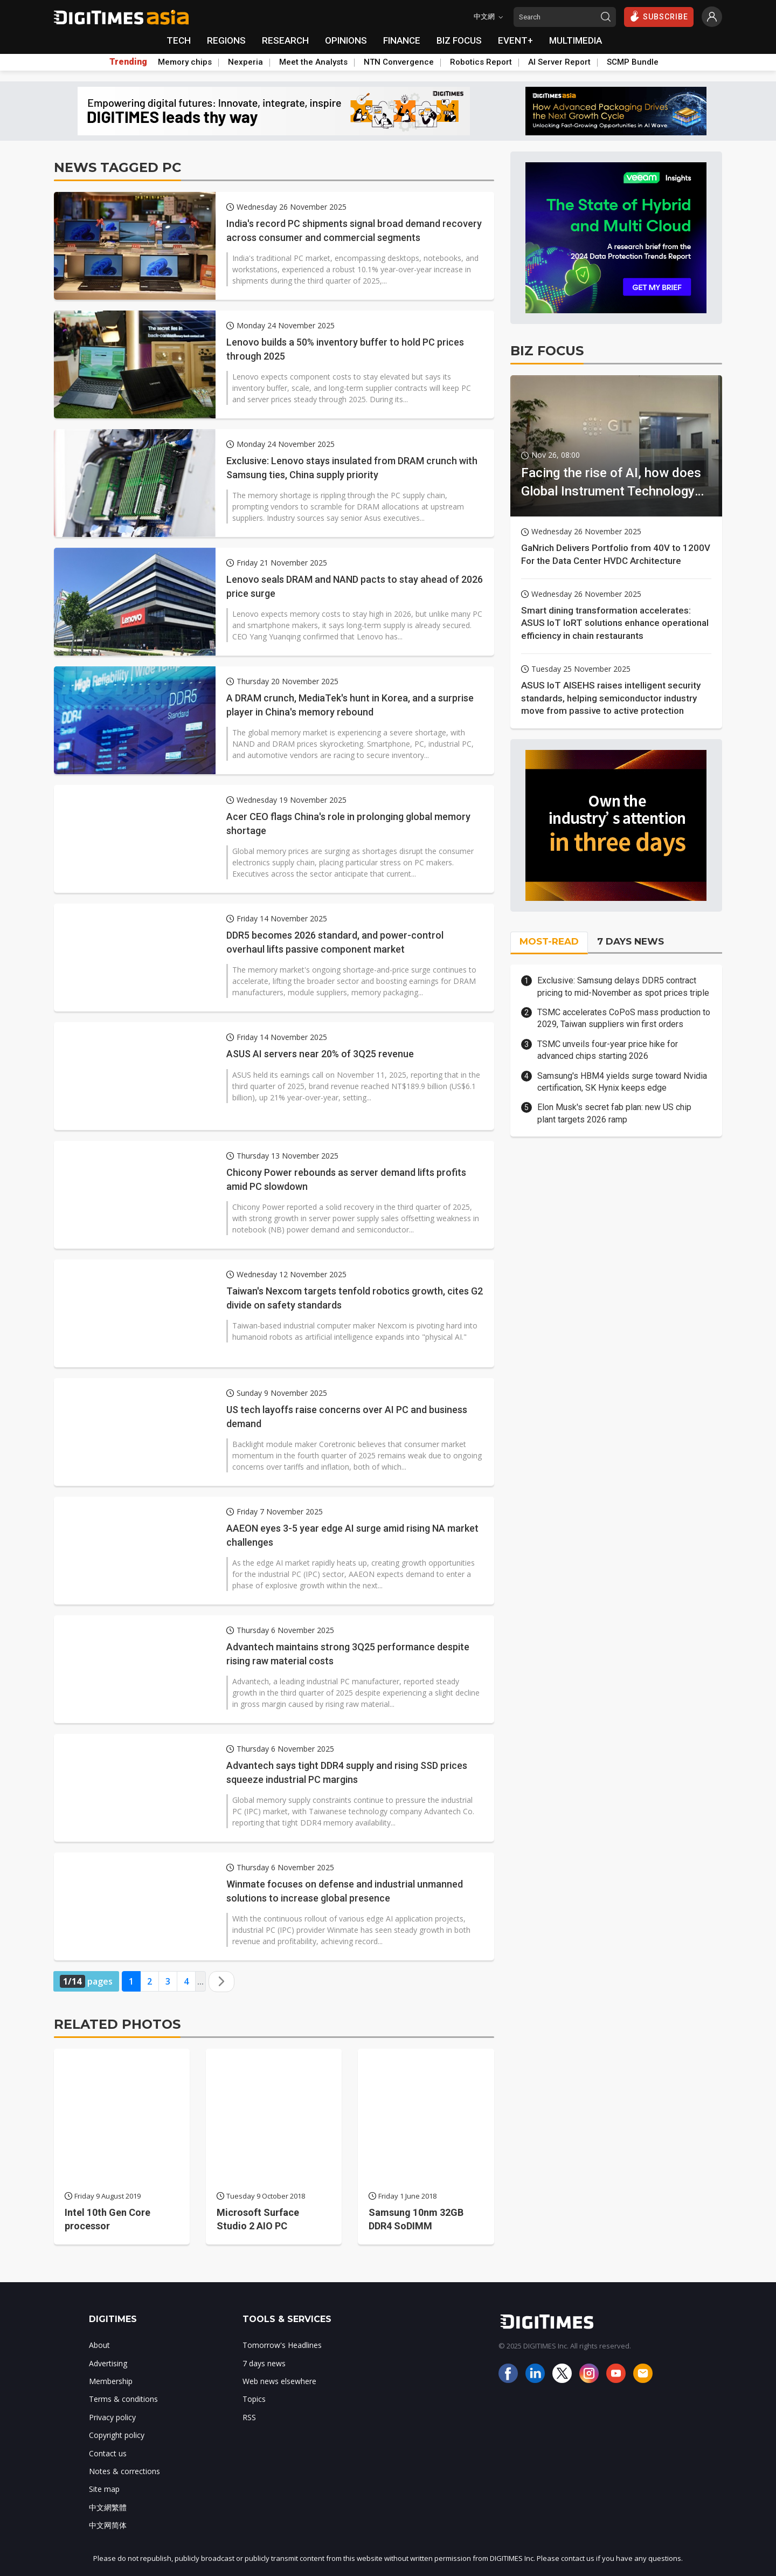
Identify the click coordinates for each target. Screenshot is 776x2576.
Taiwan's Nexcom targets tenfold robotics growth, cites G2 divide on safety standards (354, 1297)
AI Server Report (559, 62)
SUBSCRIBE (658, 16)
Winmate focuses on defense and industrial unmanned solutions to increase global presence (344, 1890)
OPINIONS (346, 40)
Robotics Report (481, 62)
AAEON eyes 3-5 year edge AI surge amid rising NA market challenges (352, 1535)
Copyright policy (116, 2435)
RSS (249, 2417)
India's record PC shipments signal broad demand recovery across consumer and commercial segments (354, 230)
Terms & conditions (123, 2399)
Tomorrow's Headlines (282, 2345)
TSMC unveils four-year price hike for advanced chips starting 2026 (607, 1050)
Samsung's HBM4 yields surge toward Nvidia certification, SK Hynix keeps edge (622, 1082)
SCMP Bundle (633, 62)
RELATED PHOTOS (117, 2024)
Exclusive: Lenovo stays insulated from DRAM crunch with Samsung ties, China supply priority (351, 467)
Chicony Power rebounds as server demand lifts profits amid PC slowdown (346, 1179)
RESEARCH (285, 40)
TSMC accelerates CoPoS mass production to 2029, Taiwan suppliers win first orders (623, 1018)
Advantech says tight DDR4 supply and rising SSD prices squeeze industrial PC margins (346, 1772)
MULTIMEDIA (575, 40)
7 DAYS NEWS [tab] (630, 941)
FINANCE (401, 40)
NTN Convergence (399, 62)
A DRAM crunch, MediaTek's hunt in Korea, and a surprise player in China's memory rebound (350, 704)
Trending (128, 62)
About (99, 2345)
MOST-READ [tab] (549, 941)
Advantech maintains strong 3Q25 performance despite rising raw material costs (347, 1653)
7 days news (264, 2363)
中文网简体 (108, 2525)
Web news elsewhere (279, 2381)
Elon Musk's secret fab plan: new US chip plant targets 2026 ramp (614, 1113)
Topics (254, 2399)
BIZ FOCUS (459, 40)
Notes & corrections (124, 2471)
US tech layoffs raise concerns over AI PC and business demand (346, 1416)
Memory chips (185, 62)
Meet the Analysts (313, 62)
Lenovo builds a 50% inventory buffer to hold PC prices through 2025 (345, 348)
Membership (111, 2381)
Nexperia (245, 62)
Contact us (108, 2453)
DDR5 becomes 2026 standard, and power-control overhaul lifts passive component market (335, 941)
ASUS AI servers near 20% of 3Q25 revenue (320, 1053)
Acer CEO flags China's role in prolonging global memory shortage (348, 823)
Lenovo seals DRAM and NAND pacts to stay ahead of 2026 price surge (354, 586)
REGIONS (226, 40)
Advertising (108, 2363)
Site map (104, 2489)
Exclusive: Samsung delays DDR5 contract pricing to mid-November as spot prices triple (623, 986)
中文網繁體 (108, 2507)
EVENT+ (515, 40)
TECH (179, 40)
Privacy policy (112, 2417)
